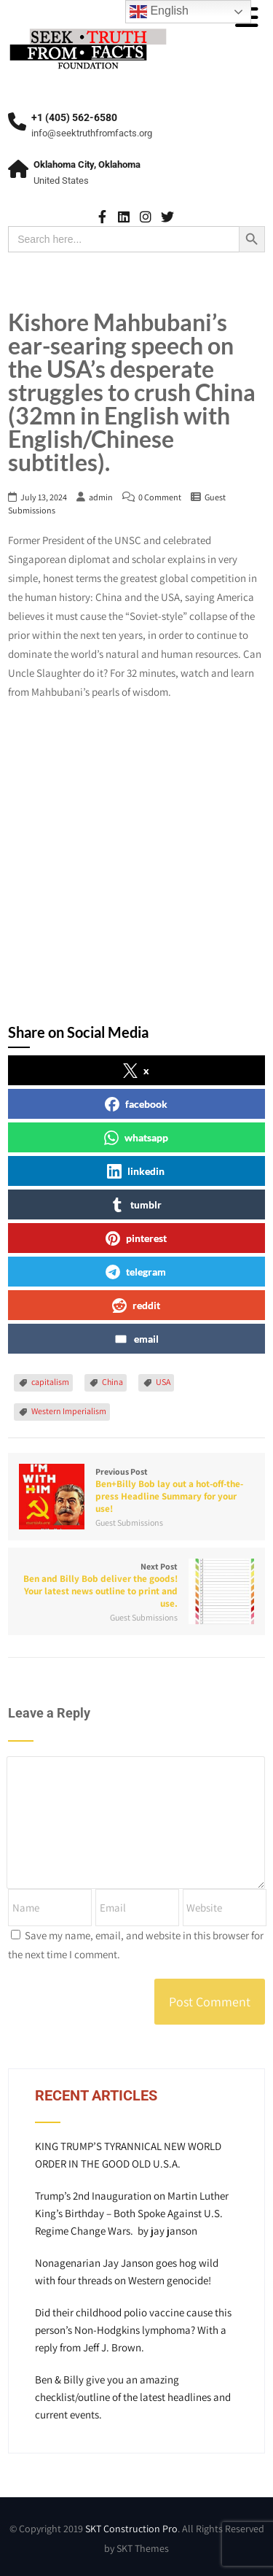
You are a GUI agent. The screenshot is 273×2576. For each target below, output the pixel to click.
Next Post (136, 1585)
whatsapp (136, 1137)
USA (163, 1381)
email (136, 1339)
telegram (136, 1272)
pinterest (136, 1238)
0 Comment (159, 497)
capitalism (50, 1381)
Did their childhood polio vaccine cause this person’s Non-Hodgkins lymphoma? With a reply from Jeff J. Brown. (133, 2329)
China (112, 1381)
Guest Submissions (129, 1522)
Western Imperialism (68, 1410)
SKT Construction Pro (131, 2528)
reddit (136, 1305)
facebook (136, 1104)
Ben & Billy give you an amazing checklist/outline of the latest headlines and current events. (133, 2397)
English (159, 11)
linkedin (136, 1171)
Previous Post (136, 1490)
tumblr (136, 1205)
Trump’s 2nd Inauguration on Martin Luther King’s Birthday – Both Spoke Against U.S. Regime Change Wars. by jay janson (132, 2213)
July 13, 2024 (43, 497)
